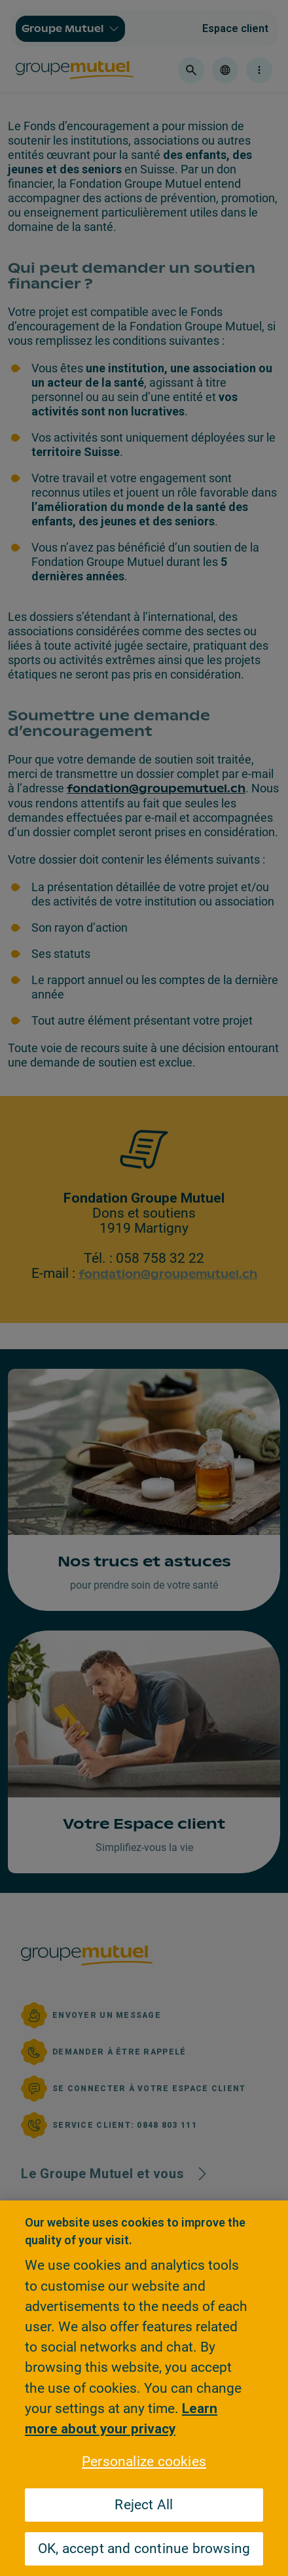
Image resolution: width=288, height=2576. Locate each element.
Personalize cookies (144, 2461)
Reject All (144, 2505)
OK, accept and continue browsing (144, 2548)
